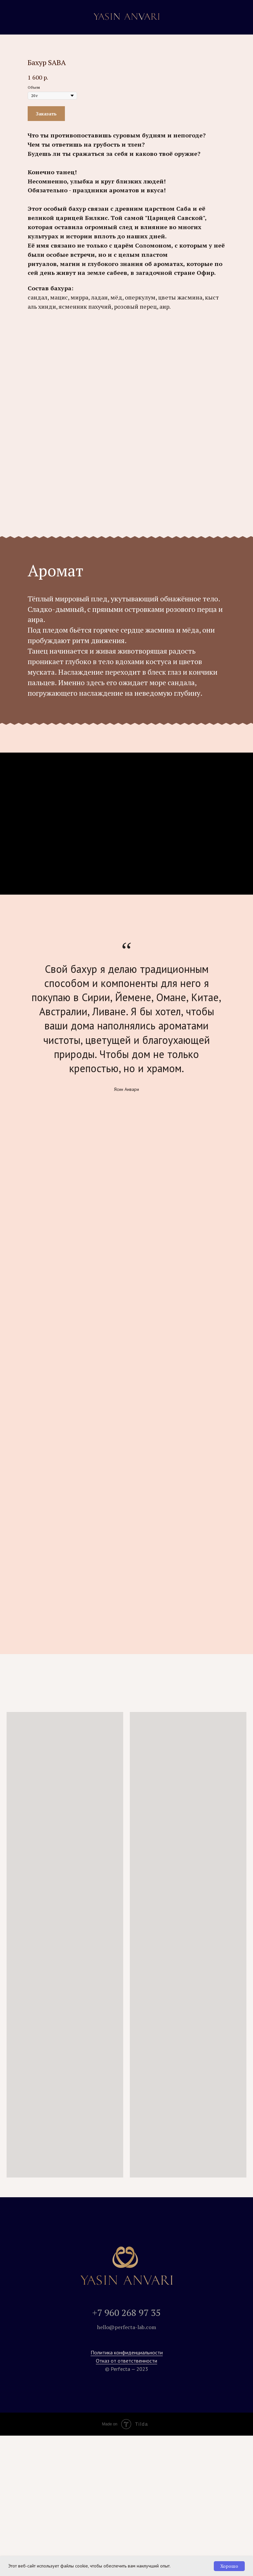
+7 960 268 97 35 (126, 2312)
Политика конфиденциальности (127, 2352)
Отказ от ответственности (126, 2360)
